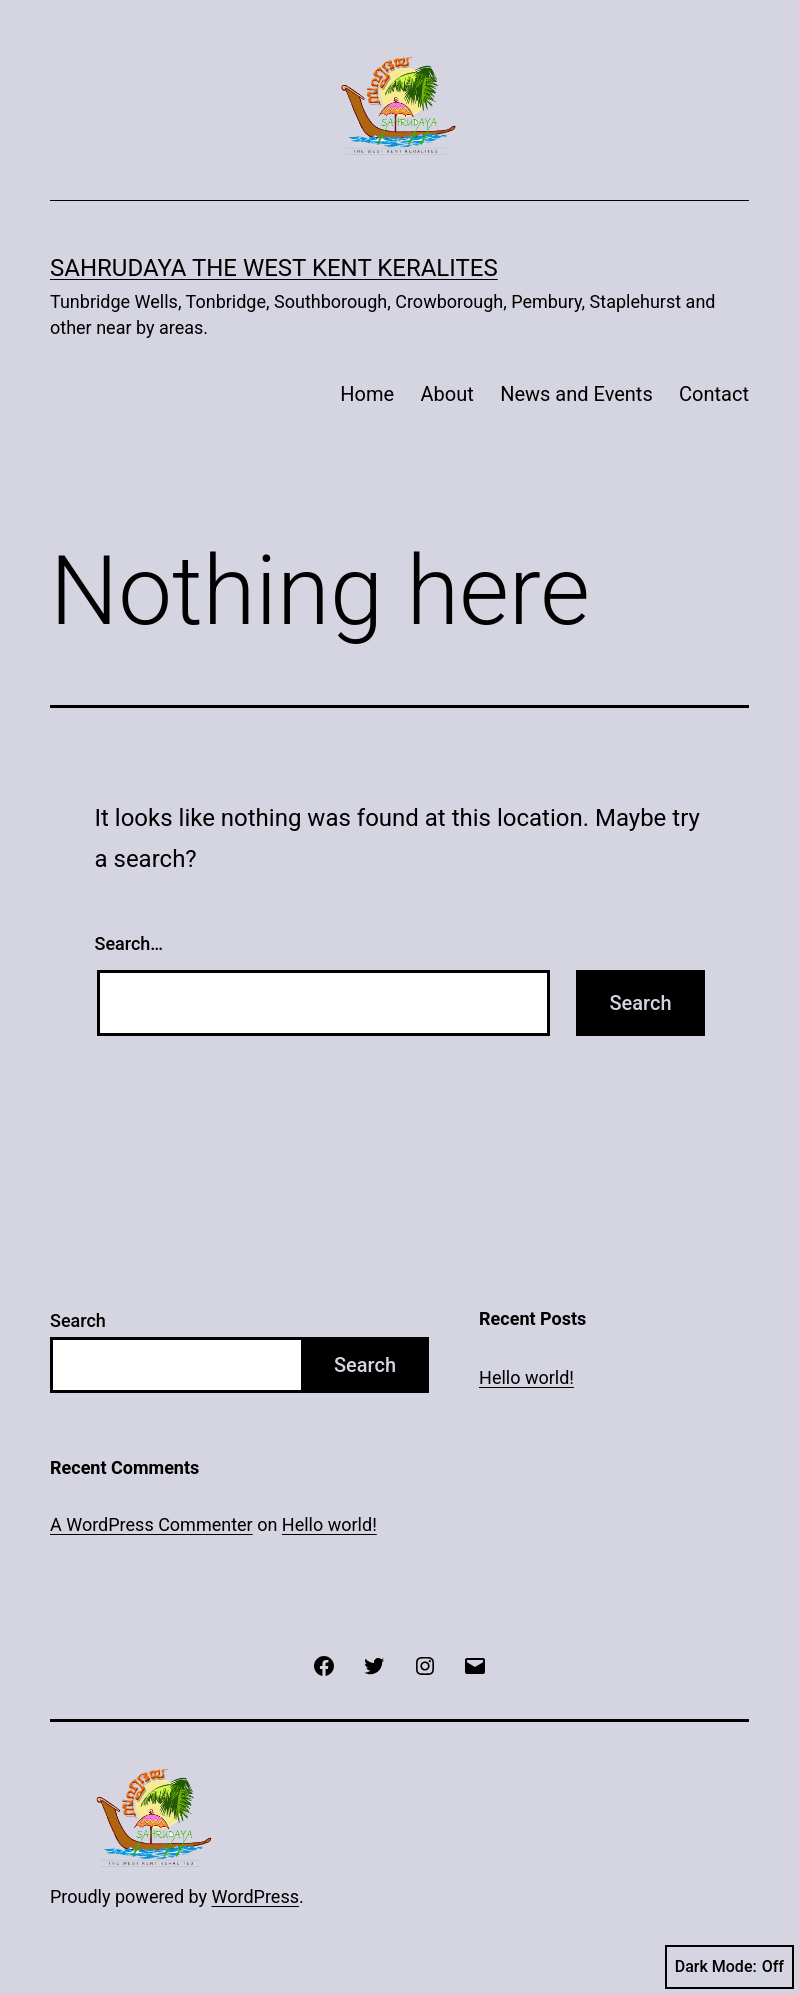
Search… (129, 943)
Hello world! (526, 1377)
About (447, 394)
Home (367, 394)
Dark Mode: (729, 1967)
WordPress (255, 1896)
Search (78, 1320)
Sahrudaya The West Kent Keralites (274, 268)
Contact (714, 394)
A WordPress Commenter (151, 1524)
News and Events (576, 394)
